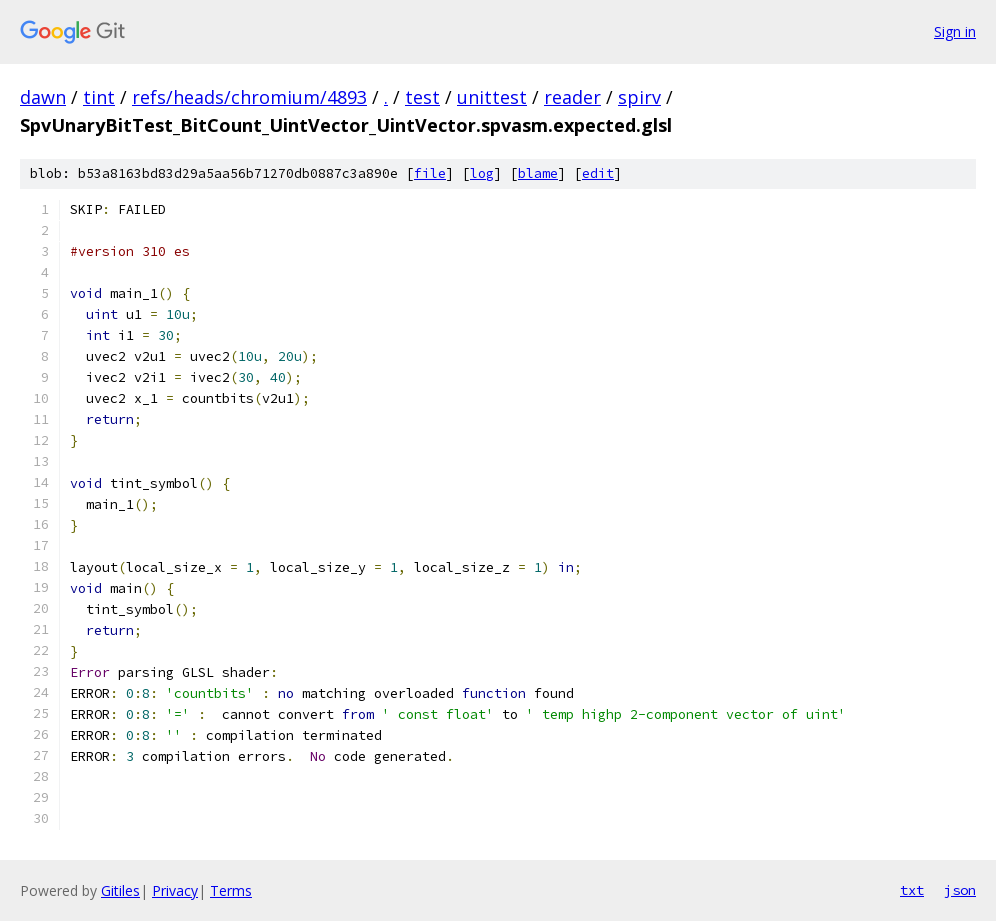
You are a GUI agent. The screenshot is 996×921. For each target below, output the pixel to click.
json (960, 890)
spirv (639, 97)
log (482, 173)
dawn (43, 97)
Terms (231, 890)
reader (572, 97)
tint (99, 97)
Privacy (175, 890)
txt (912, 890)
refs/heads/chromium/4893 (249, 97)
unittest (492, 97)
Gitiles (120, 890)
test (422, 97)
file (430, 173)
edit (598, 173)
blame (538, 173)
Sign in (955, 31)
